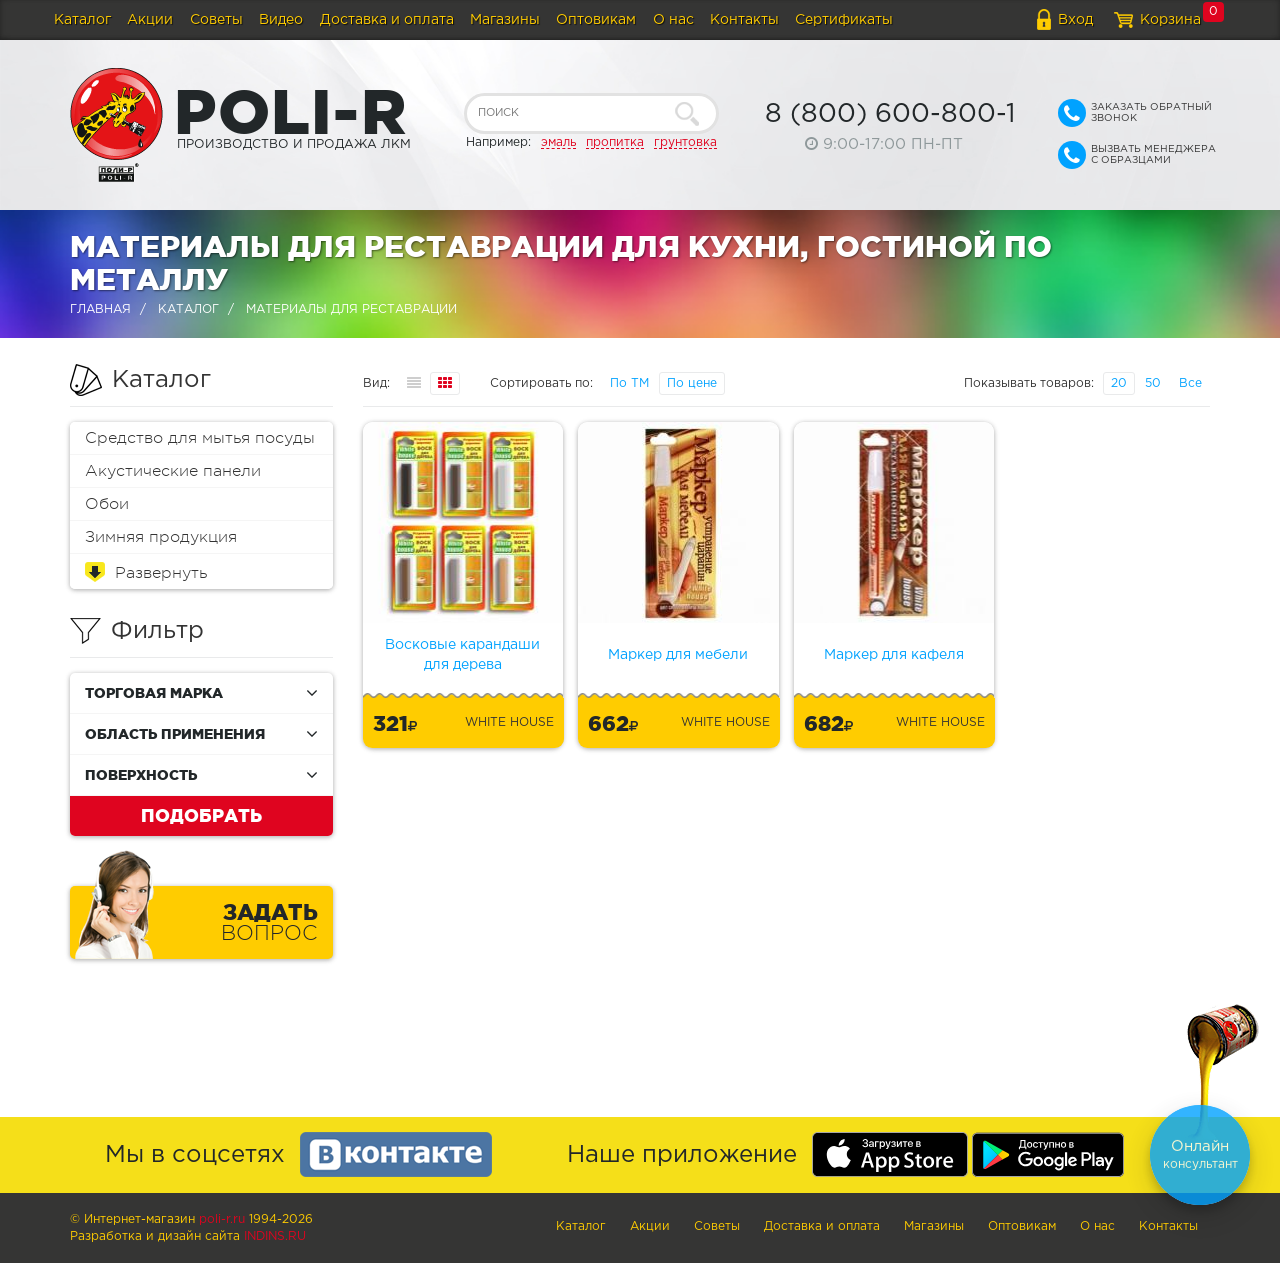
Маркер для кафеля (894, 655)
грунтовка (685, 142)
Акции (150, 20)
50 (1153, 383)
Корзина (1170, 20)
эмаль (558, 142)
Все (1190, 383)
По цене (692, 383)
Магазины (505, 20)
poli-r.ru (222, 1219)
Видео (281, 20)
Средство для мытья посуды (200, 438)
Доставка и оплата (387, 20)
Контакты (744, 20)
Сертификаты (844, 20)
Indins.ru (275, 1236)
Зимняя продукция (161, 537)
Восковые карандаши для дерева (462, 655)
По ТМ (629, 383)
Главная (100, 309)
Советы (216, 20)
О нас (673, 20)
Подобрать (201, 815)
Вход (1075, 20)
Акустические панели (173, 471)
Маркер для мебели (678, 655)
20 (1119, 383)
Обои (107, 504)
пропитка (615, 142)
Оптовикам (596, 20)
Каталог (82, 20)
